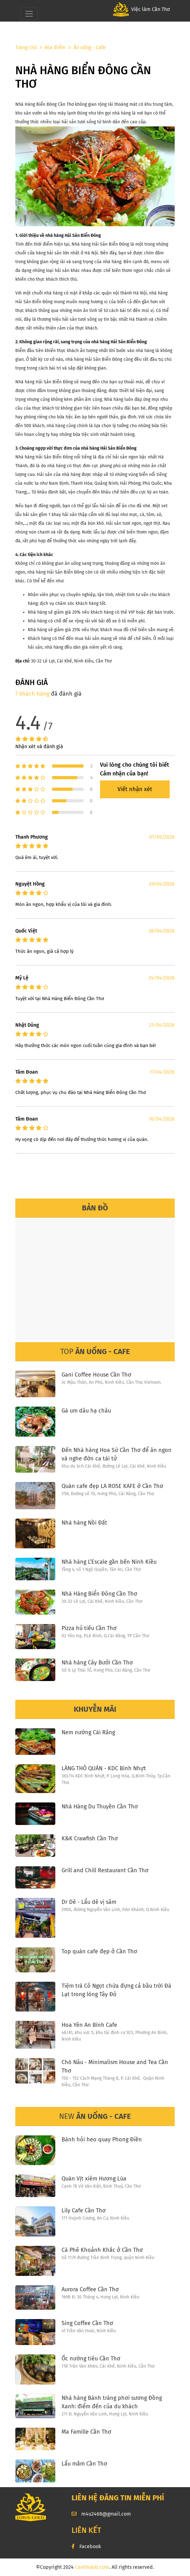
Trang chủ (26, 47)
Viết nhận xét (135, 789)
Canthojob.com (92, 2567)
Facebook (86, 2546)
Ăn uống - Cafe (89, 47)
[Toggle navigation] (29, 14)
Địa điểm (55, 47)
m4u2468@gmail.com (101, 2514)
